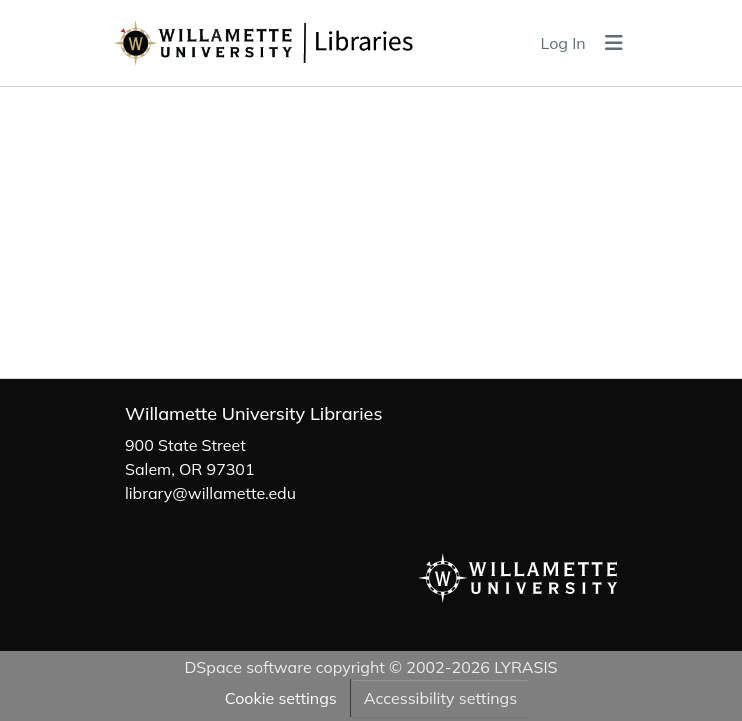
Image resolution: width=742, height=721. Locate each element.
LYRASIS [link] (525, 667)
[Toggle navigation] (614, 43)
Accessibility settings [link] (440, 698)
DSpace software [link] (247, 667)
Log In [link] (563, 43)
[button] (311, 43)
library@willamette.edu (210, 493)
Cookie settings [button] (281, 698)
